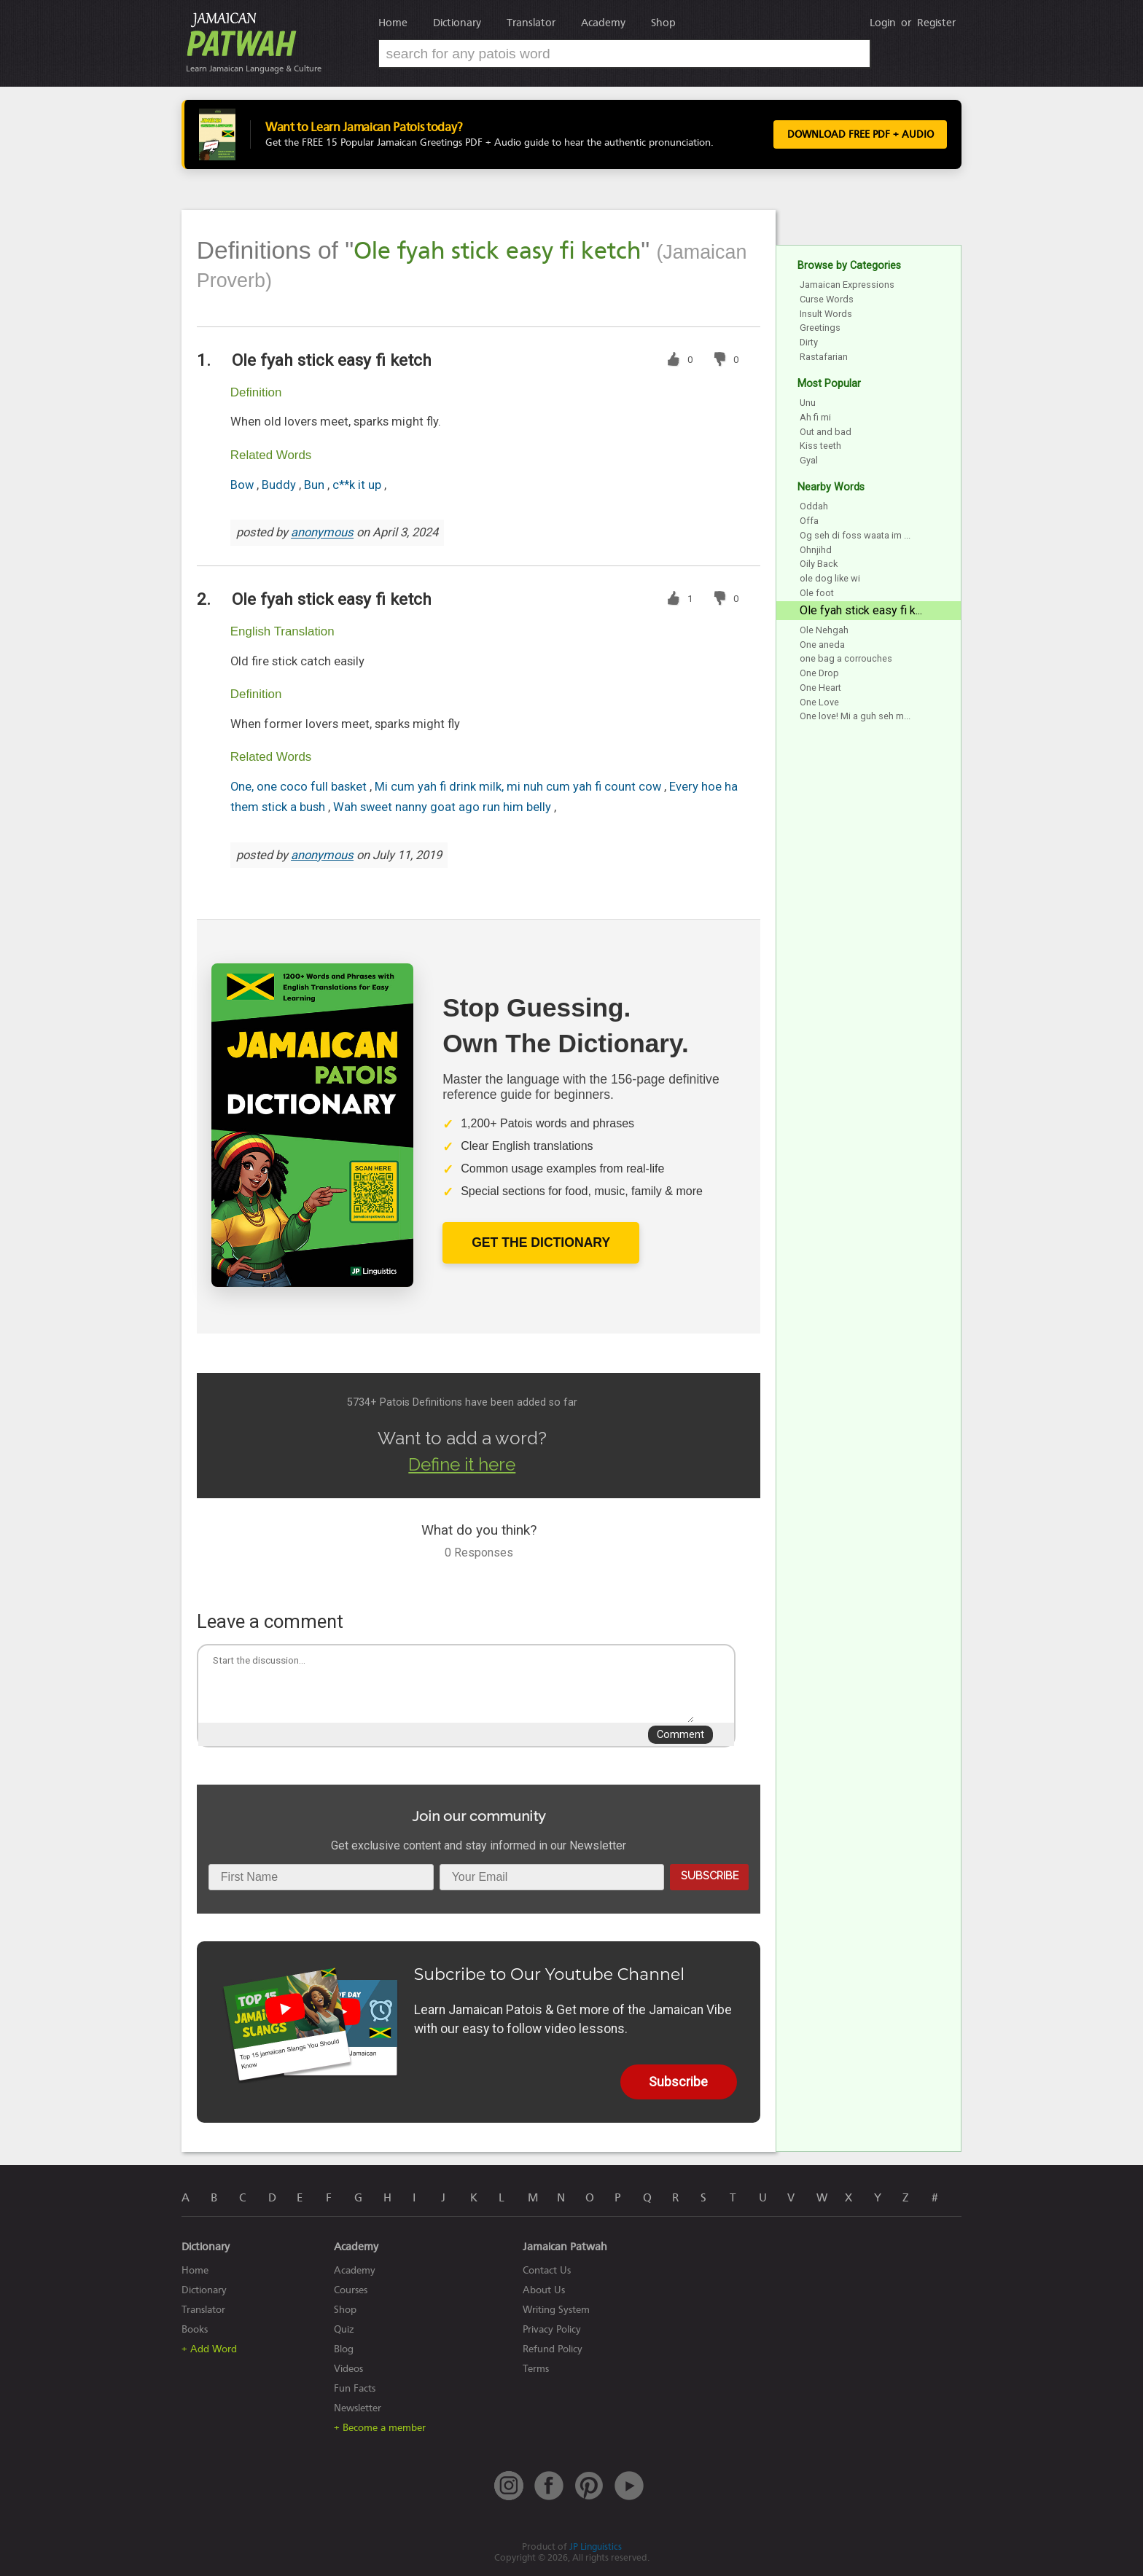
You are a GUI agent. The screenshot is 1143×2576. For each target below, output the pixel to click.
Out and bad (825, 431)
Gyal (809, 460)
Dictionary (457, 22)
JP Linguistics (595, 2546)
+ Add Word (209, 2349)
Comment (680, 1735)
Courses (350, 2290)
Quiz (344, 2329)
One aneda (822, 644)
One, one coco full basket (300, 787)
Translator (531, 22)
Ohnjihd (816, 549)
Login (883, 22)
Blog (344, 2349)
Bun (315, 485)
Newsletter (357, 2408)
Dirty (809, 342)
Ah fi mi (815, 417)
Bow (243, 485)
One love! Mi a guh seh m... (855, 715)
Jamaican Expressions (847, 284)
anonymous (322, 533)
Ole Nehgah (824, 630)
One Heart (820, 687)
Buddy (280, 485)
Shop (663, 22)
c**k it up (358, 485)
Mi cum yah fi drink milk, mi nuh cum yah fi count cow (519, 787)
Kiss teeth (820, 445)
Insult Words (826, 313)
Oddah (814, 506)
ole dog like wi (830, 578)
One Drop (819, 673)
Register (936, 22)
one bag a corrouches (846, 658)
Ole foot (817, 592)
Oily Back (819, 563)
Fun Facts (354, 2388)
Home (392, 22)
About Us (544, 2290)
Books (195, 2329)
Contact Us (547, 2270)
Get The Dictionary (541, 1242)
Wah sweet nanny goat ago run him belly (443, 807)
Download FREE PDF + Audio (856, 135)
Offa (809, 520)
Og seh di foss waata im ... (855, 535)
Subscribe (709, 1875)
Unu (808, 402)
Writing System (556, 2309)
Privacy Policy (552, 2329)
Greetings (820, 327)
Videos (348, 2368)
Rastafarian (824, 356)
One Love (819, 702)
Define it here (461, 1464)
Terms (536, 2368)
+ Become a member (380, 2428)
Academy (603, 22)
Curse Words (827, 299)
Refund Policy (552, 2349)
